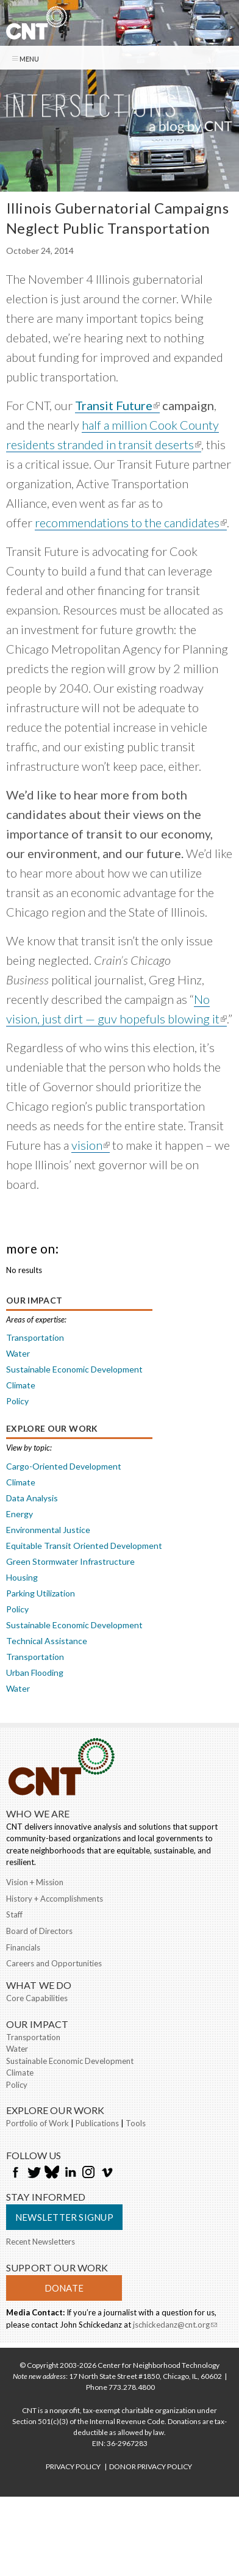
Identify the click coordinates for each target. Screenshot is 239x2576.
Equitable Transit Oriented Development (84, 1545)
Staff (14, 1914)
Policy (17, 1401)
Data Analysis (32, 1498)
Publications (97, 2123)
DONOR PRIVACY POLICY (150, 2466)
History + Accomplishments (54, 1898)
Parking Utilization (40, 1593)
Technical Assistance (46, 1641)
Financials (23, 1947)
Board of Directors (39, 1931)
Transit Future (117, 405)
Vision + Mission (34, 1882)
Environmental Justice (48, 1529)
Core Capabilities (37, 1998)
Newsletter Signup (64, 2217)
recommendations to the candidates (131, 522)
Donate (64, 2287)
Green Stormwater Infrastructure (70, 1561)
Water (18, 1353)
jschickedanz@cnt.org (175, 2326)
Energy (19, 1514)
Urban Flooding (34, 1672)
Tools (136, 2123)
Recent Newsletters (40, 2241)
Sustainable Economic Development (74, 1369)
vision (90, 1145)
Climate (20, 1385)
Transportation (35, 1337)
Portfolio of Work (37, 2123)
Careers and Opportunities (54, 1963)
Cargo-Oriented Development (63, 1466)
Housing (22, 1577)
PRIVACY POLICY (73, 2466)
